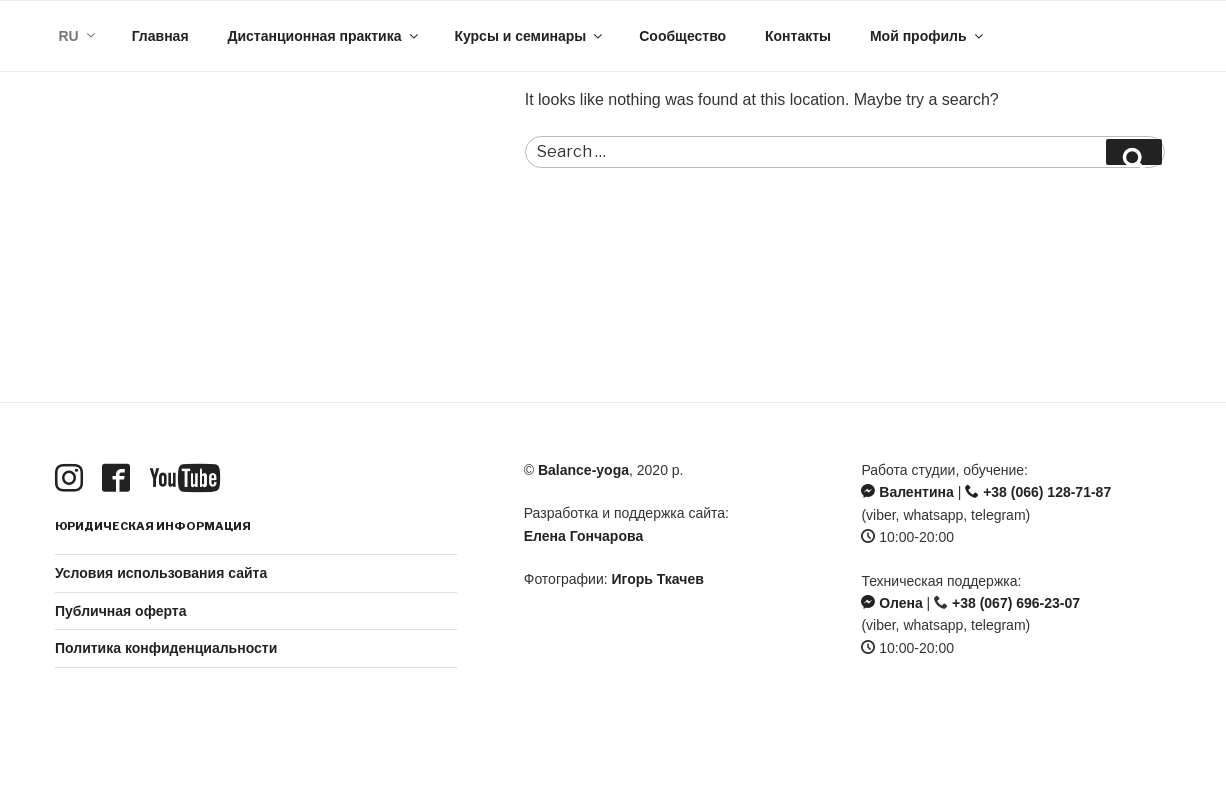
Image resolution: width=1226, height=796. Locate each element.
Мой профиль (928, 36)
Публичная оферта (121, 611)
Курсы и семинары (529, 36)
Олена (891, 603)
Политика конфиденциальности (166, 648)
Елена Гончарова (583, 536)
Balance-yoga (583, 470)
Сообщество (682, 36)
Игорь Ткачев (658, 579)
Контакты (798, 36)
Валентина (907, 492)
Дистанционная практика (323, 36)
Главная (160, 36)
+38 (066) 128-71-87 (1038, 492)
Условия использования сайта (161, 573)
